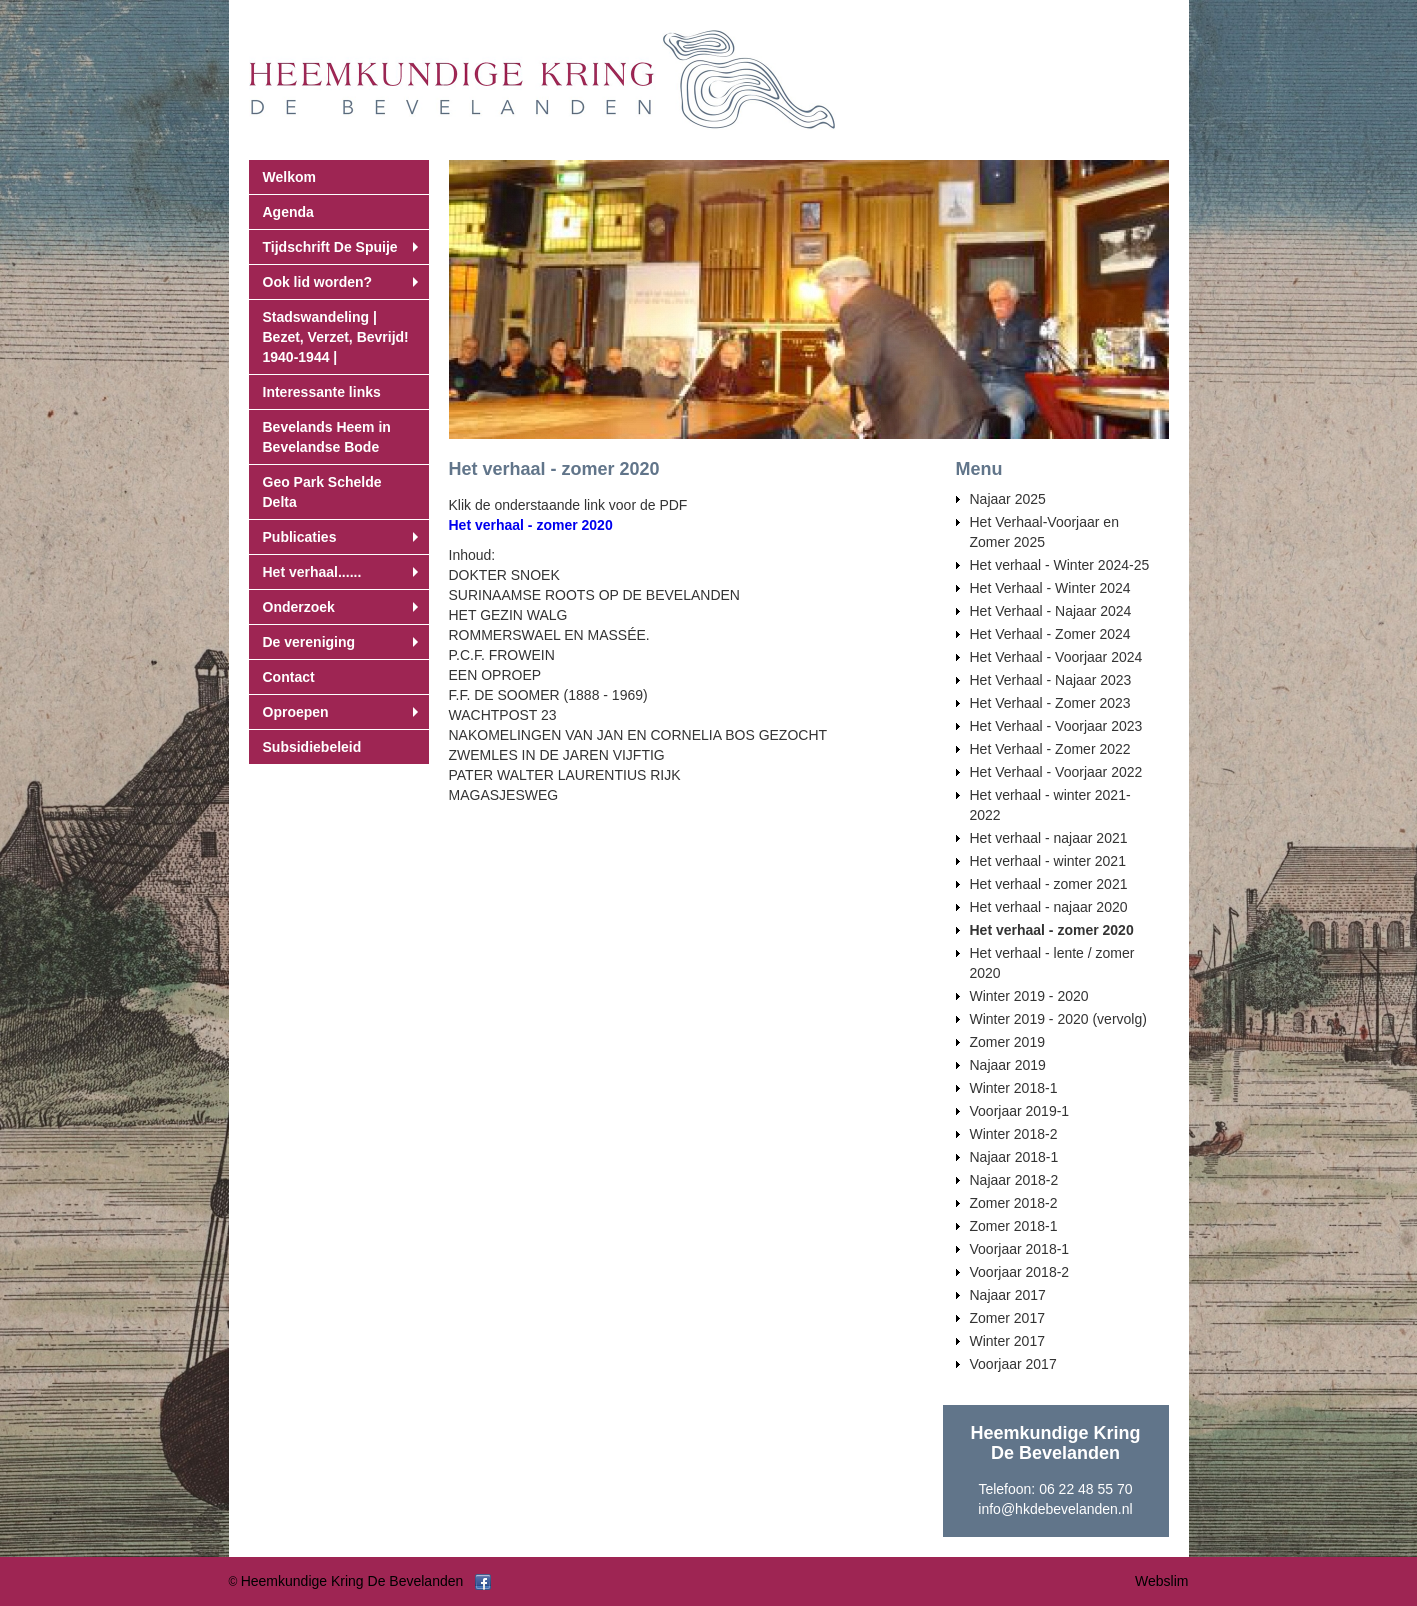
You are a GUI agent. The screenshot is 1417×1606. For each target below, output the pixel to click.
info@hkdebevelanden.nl (1055, 1509)
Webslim (1161, 1581)
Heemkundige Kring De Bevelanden (352, 1581)
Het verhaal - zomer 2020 (531, 525)
